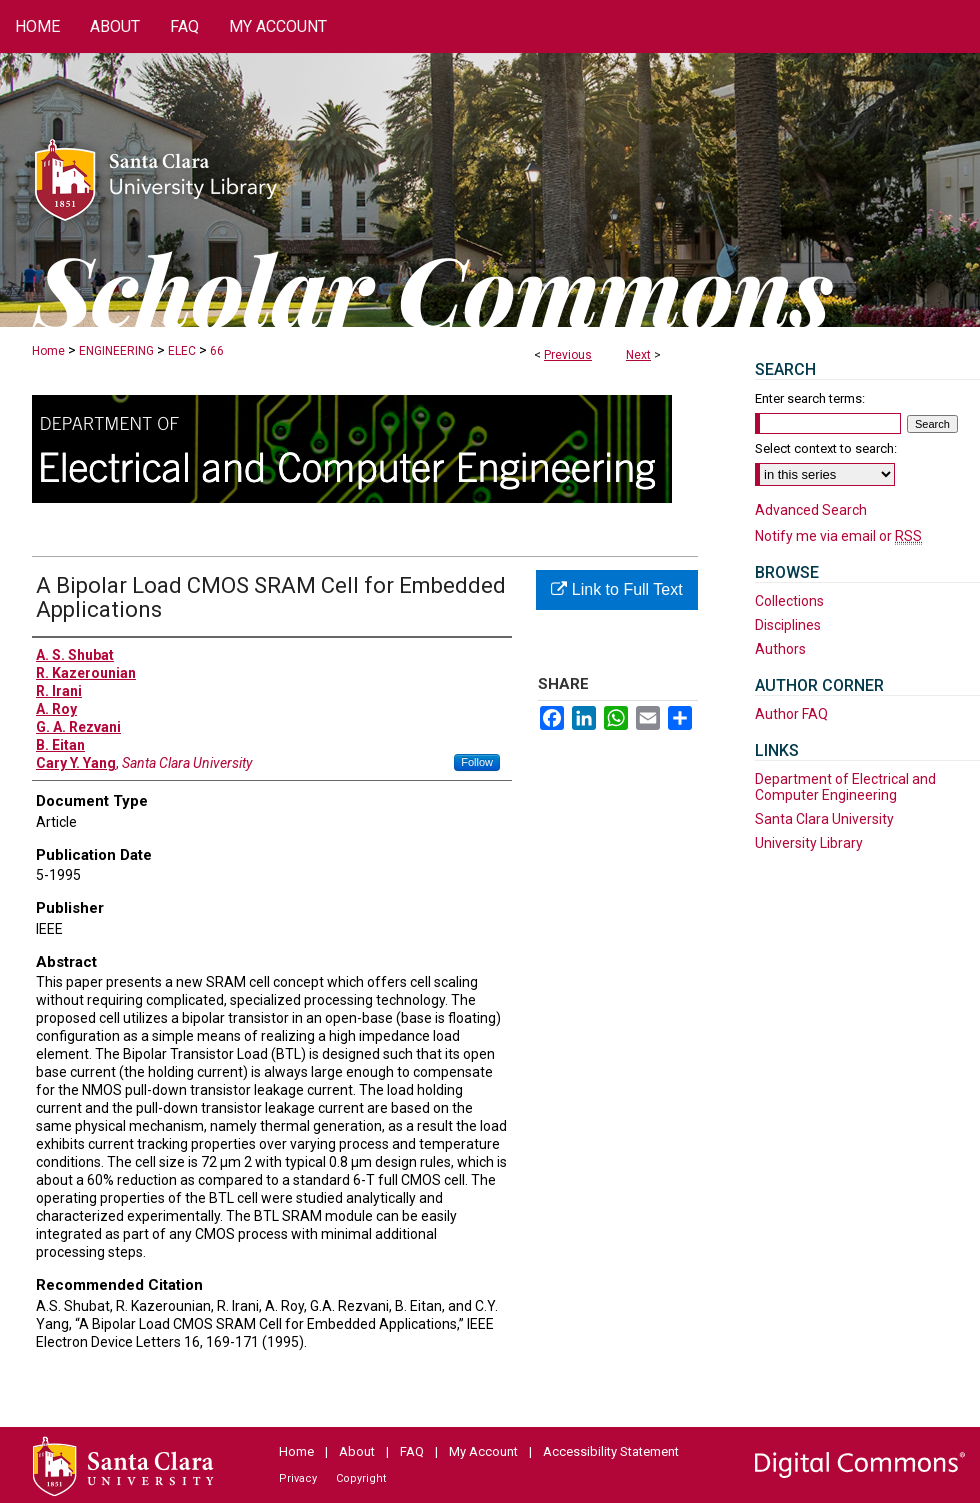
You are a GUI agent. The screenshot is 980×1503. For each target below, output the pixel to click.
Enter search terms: (810, 398)
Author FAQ (791, 714)
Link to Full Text (616, 589)
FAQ (412, 1451)
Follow (477, 762)
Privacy (298, 1478)
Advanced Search (811, 510)
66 (217, 351)
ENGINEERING (116, 351)
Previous (568, 355)
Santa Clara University (824, 819)
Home (48, 351)
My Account (483, 1451)
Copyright (361, 1478)
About (357, 1451)
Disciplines (788, 625)
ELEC (182, 351)
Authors (780, 649)
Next (638, 355)
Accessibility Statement (611, 1451)
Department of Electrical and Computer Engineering (845, 787)
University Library (809, 843)
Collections (789, 601)
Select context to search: (826, 448)
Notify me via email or (838, 536)
